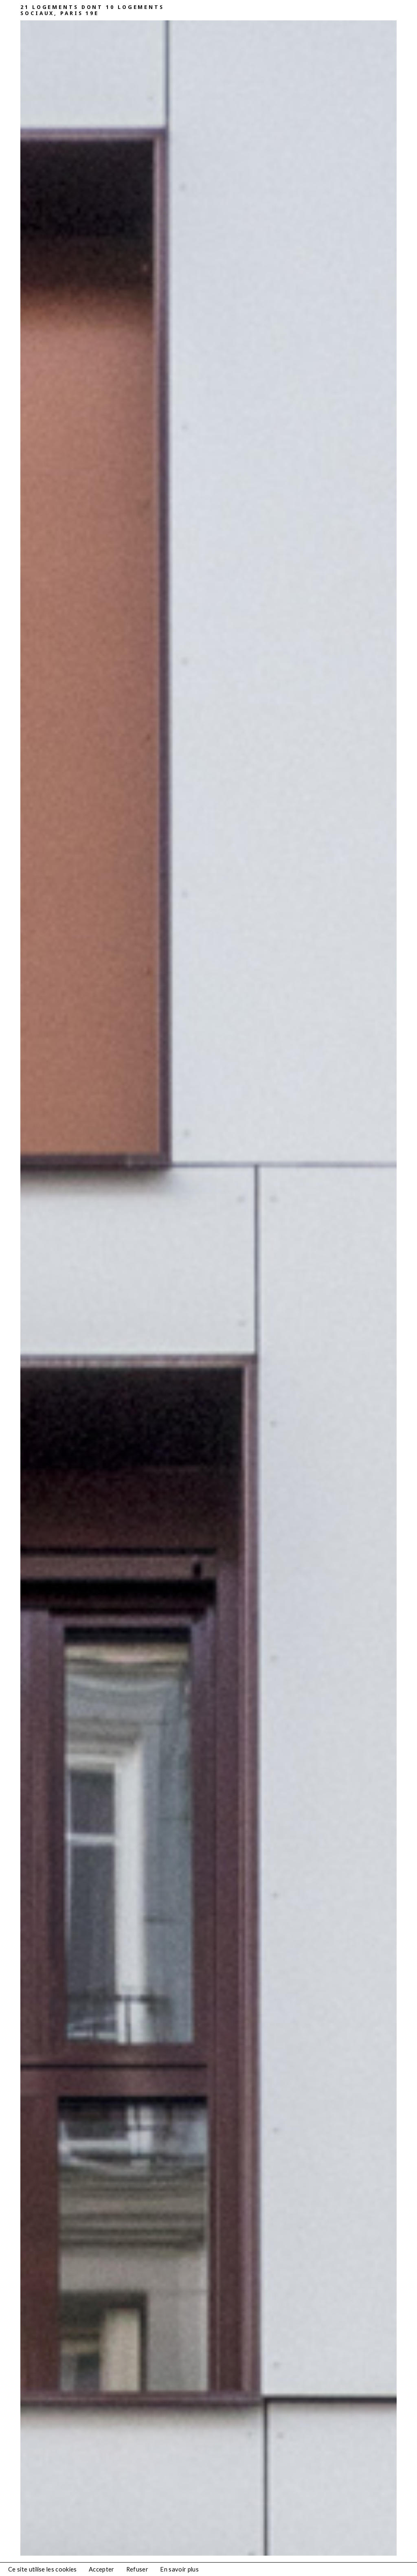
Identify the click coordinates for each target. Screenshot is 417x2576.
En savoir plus (179, 2569)
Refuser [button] (137, 2569)
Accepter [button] (101, 2569)
